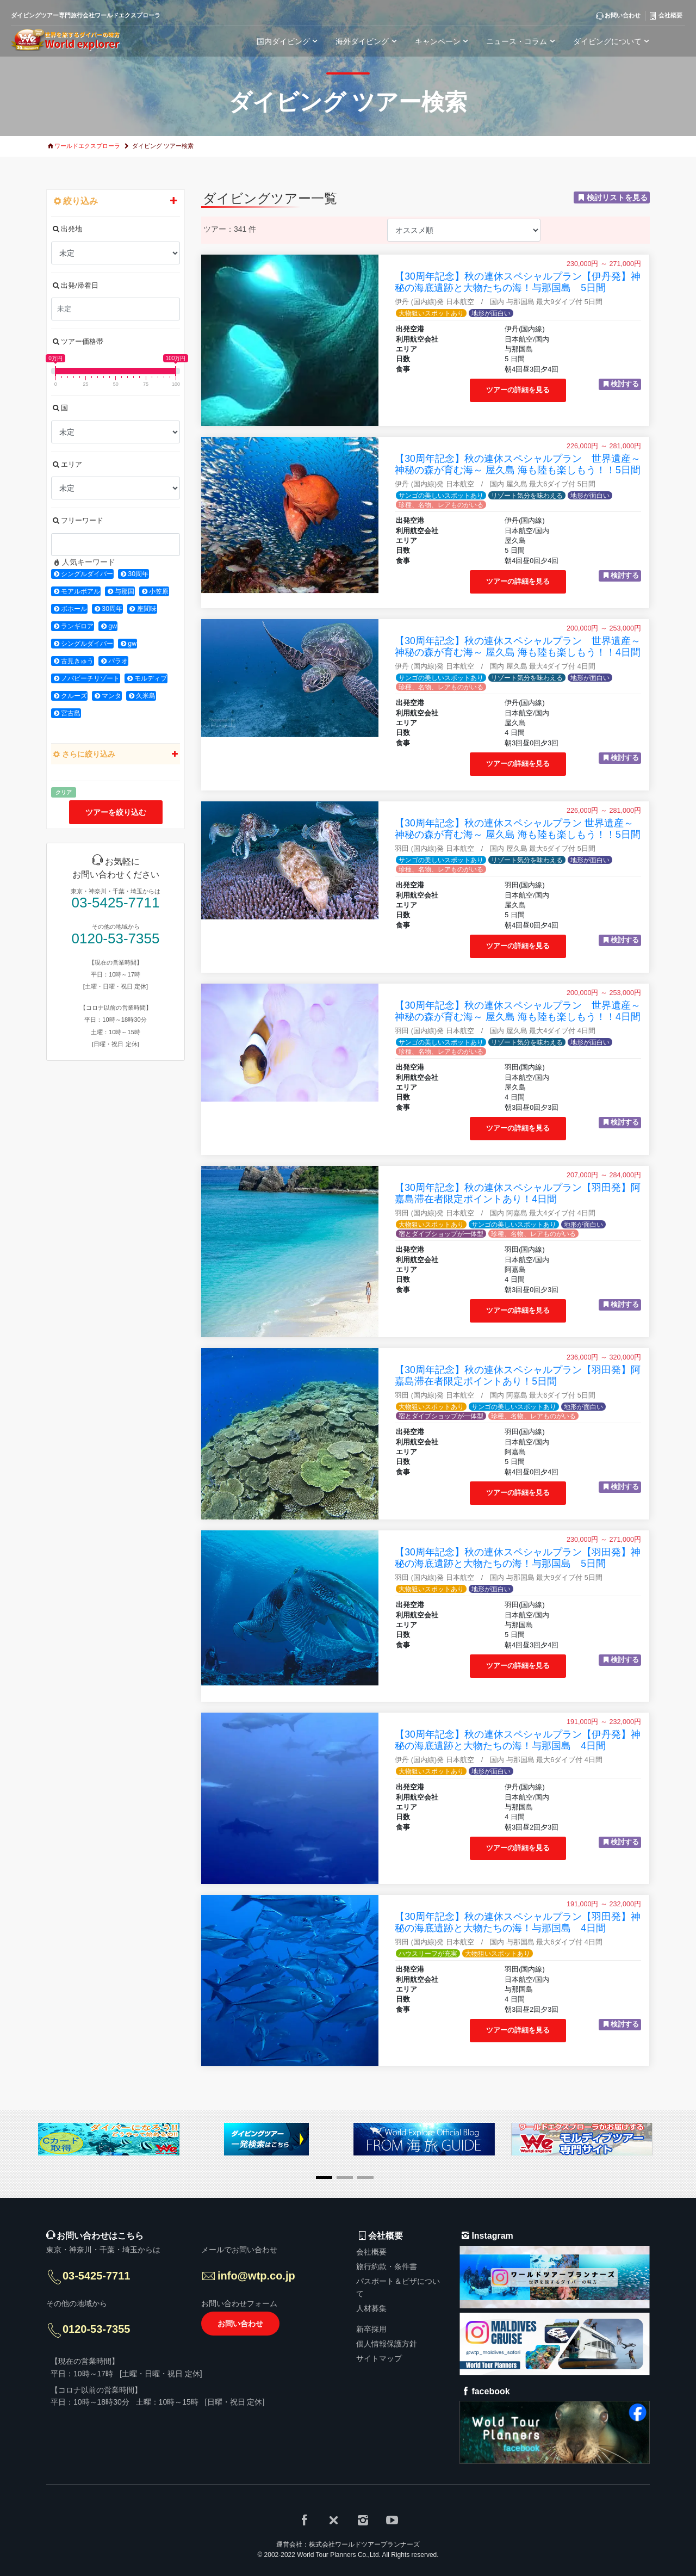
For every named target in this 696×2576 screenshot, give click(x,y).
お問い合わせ (240, 2323)
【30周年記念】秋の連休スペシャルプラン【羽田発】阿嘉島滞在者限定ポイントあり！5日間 (518, 1375)
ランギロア (77, 626)
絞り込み (115, 201)
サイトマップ (379, 2358)
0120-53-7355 (116, 938)
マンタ (111, 696)
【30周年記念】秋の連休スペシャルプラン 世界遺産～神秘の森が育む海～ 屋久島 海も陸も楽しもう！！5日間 (518, 464)
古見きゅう (77, 661)
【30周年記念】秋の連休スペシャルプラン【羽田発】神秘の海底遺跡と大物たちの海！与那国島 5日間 (518, 1558)
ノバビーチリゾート (90, 678)
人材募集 (371, 2308)
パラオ (118, 661)
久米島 (146, 696)
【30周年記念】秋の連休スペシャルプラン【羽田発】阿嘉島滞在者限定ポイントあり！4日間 (518, 1193)
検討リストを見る (617, 197)
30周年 (138, 574)
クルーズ (74, 696)
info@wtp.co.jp (256, 2276)
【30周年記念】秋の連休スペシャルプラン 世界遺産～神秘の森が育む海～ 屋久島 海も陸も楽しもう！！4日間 (518, 646)
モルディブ (150, 678)
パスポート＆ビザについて (398, 2287)
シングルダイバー (87, 574)
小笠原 (159, 591)
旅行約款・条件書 (386, 2266)
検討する (625, 384)
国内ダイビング (289, 41)
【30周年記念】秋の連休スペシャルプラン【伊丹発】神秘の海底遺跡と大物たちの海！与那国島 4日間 (518, 1740)
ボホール (74, 609)
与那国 (124, 591)
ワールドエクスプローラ (87, 146)
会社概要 (371, 2251)
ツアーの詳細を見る (518, 390)
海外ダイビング (367, 41)
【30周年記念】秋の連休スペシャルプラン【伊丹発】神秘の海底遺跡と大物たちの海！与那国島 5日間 (518, 282)
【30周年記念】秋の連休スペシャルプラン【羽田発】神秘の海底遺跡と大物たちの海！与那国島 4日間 (518, 1922)
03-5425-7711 (116, 903)
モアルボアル (80, 591)
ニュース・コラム (522, 41)
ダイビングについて (612, 41)
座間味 (147, 609)
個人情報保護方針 (386, 2343)
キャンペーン (443, 41)
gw (112, 626)
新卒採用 (371, 2329)
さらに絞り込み (115, 754)
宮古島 (70, 713)
